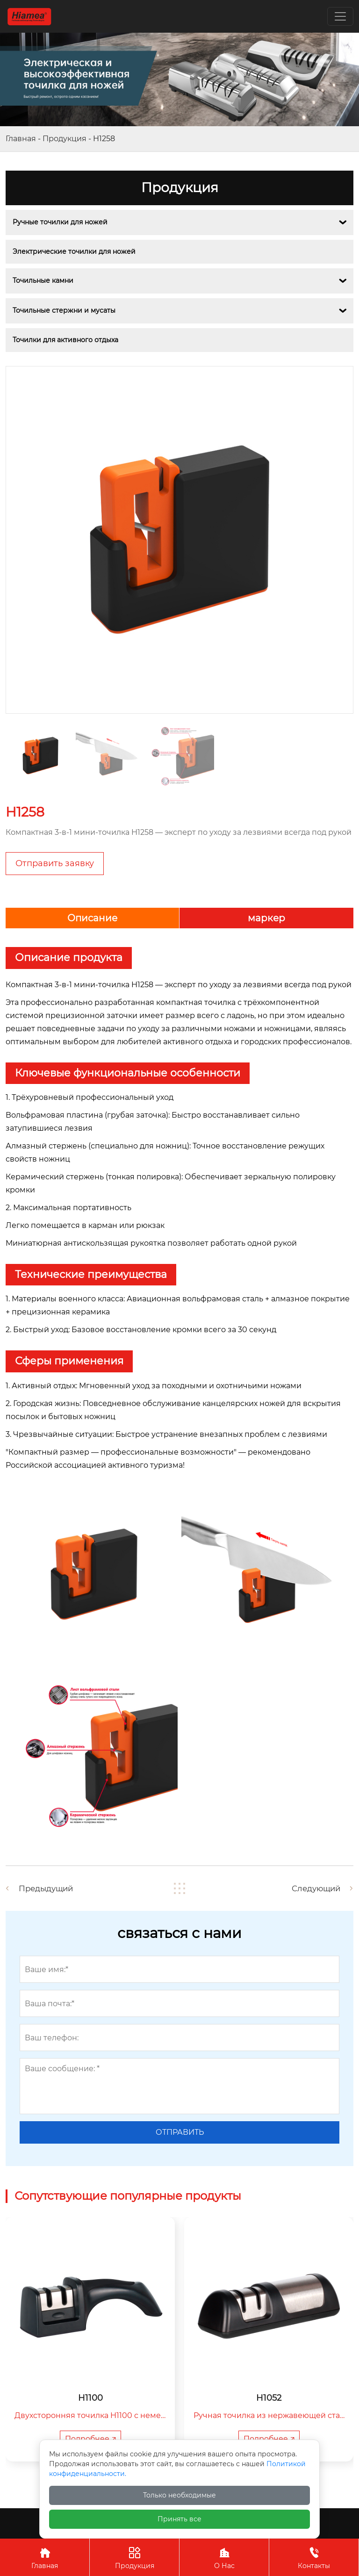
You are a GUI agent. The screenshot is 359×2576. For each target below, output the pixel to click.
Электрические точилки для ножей (74, 251)
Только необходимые (179, 2495)
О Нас (224, 2557)
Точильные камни (43, 280)
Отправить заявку (54, 863)
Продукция (64, 138)
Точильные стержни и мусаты (64, 310)
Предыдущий (48, 1888)
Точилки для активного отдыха (65, 340)
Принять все (179, 2519)
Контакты (314, 2557)
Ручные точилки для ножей (60, 222)
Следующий (313, 1888)
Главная (21, 138)
